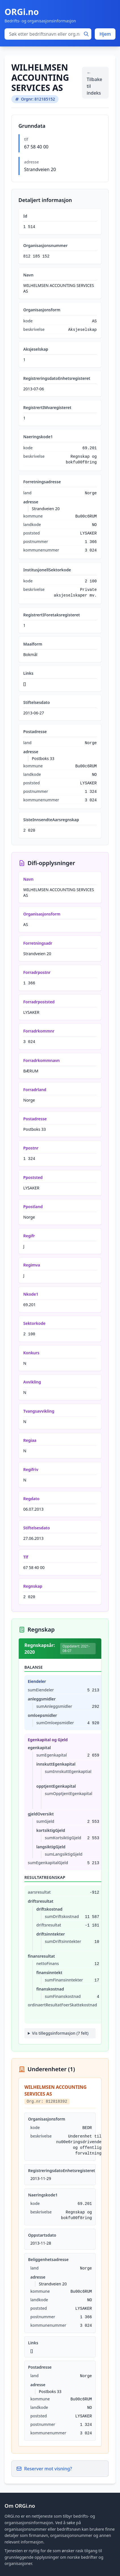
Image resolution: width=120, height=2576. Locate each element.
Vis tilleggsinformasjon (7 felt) (60, 2033)
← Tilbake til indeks (94, 82)
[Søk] (86, 34)
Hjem (105, 34)
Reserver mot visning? (44, 2469)
